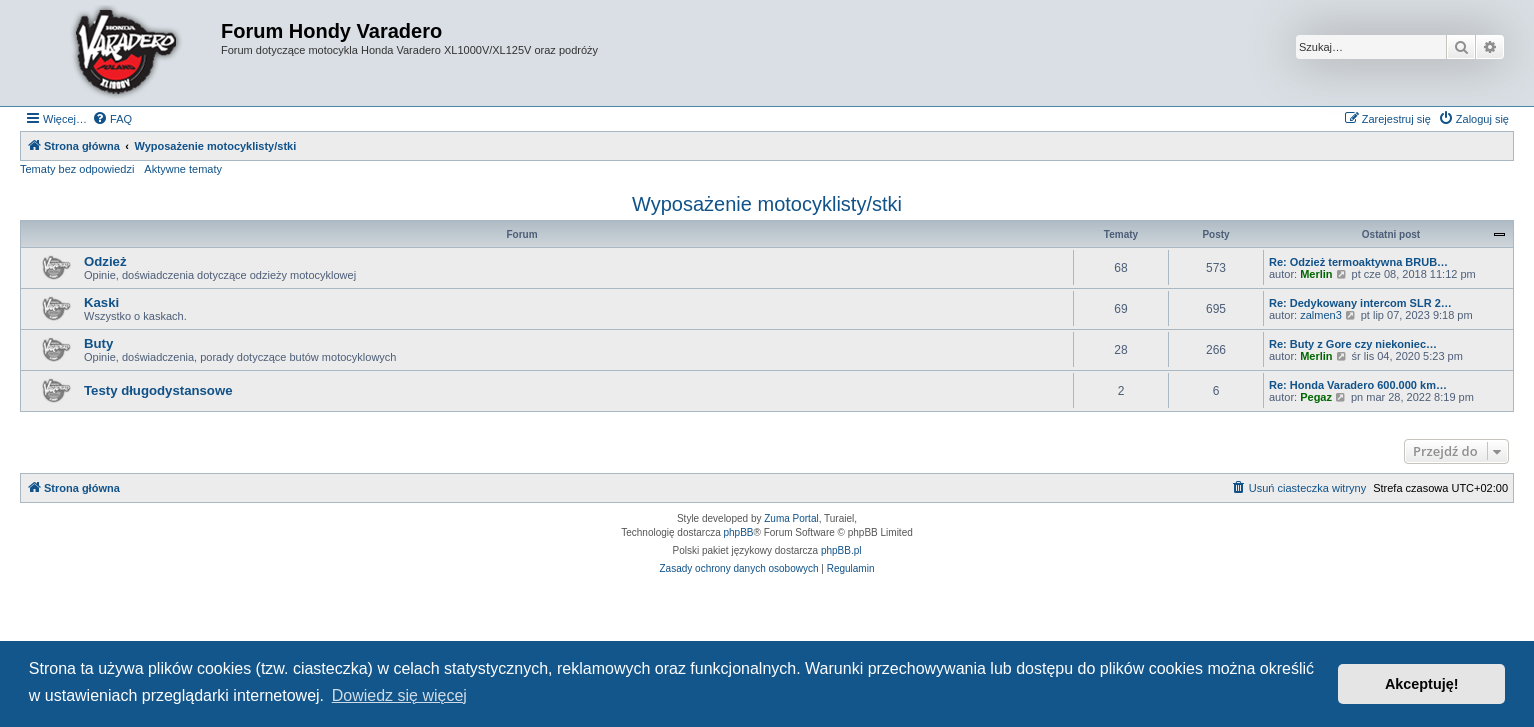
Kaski (101, 302)
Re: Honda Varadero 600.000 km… (1358, 385)
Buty (98, 343)
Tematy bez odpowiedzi (77, 169)
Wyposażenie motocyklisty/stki (767, 204)
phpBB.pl (841, 550)
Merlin (1316, 274)
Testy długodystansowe (158, 390)
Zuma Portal (791, 518)
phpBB (739, 532)
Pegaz (1316, 397)
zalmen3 (1321, 315)
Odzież (105, 261)
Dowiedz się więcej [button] (399, 695)
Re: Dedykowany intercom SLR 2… (1360, 303)
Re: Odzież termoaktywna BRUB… (1358, 262)
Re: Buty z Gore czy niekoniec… (1353, 344)
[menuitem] (112, 119)
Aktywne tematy (183, 169)
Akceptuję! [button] (1422, 684)
